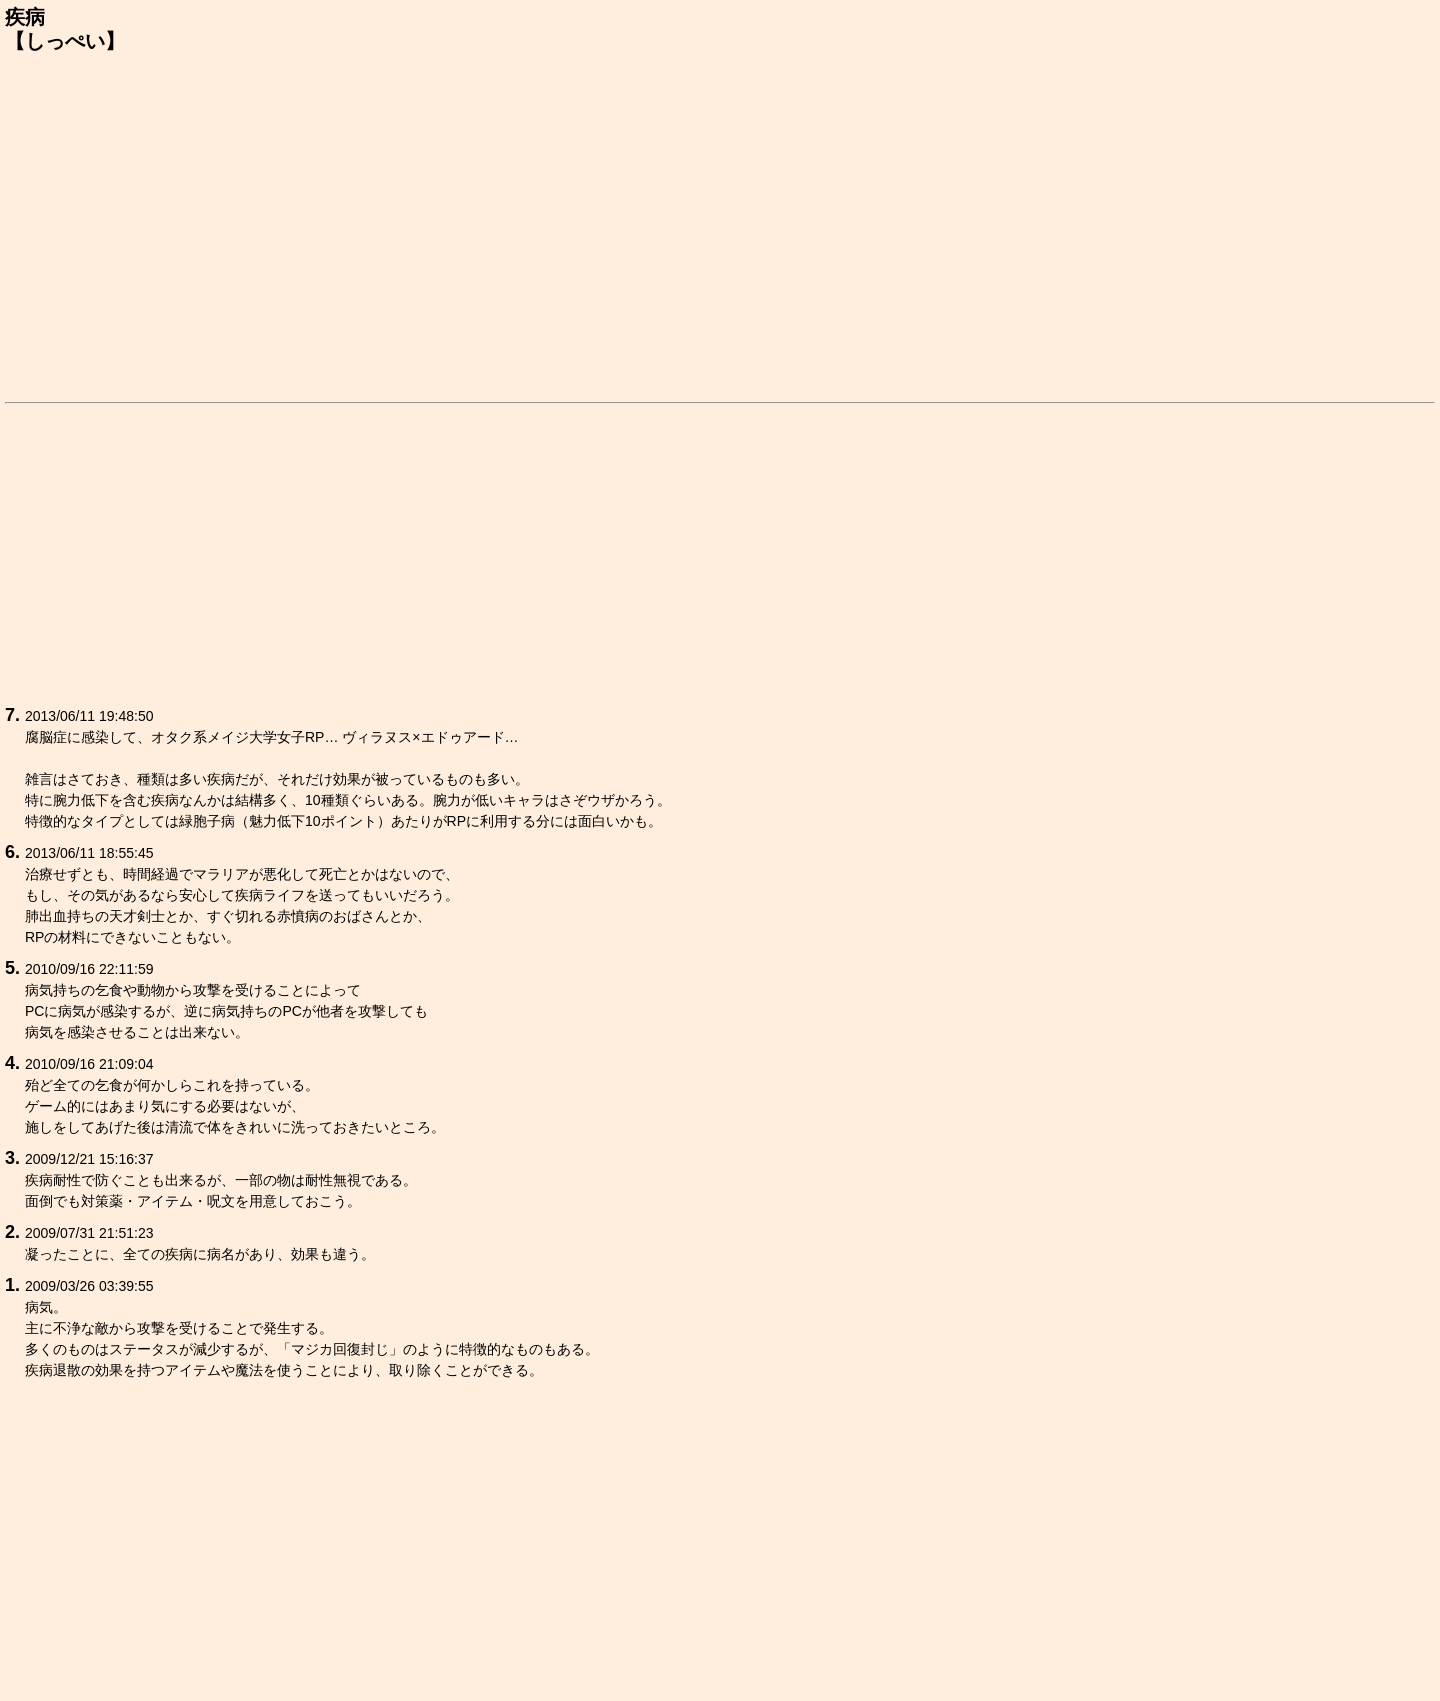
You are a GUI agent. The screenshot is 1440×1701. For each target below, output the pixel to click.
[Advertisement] (720, 224)
